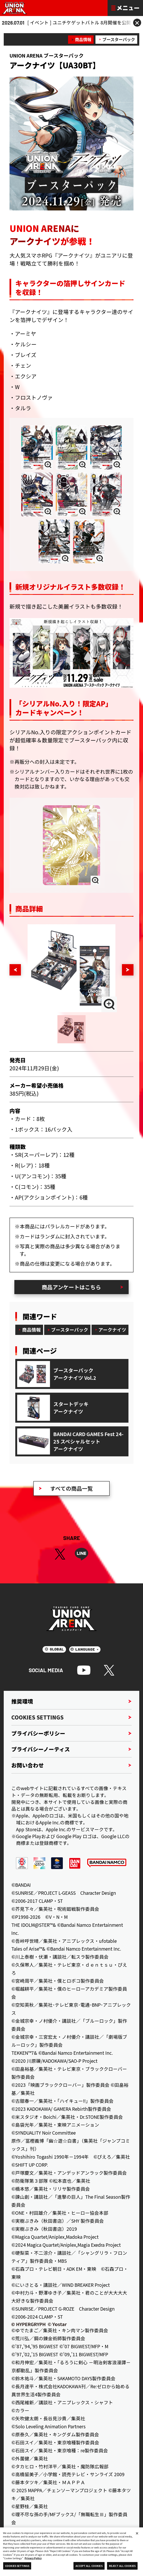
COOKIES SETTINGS (37, 1717)
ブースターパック (118, 39)
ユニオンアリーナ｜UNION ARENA (14, 8)
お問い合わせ (27, 1765)
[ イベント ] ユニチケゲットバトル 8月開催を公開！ (81, 22)
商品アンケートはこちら (71, 1287)
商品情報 (83, 39)
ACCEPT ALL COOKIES (89, 2566)
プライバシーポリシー (38, 1733)
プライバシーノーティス (40, 1749)
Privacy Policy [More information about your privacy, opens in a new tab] (33, 2558)
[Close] (137, 2533)
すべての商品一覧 (71, 1488)
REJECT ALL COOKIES (122, 2566)
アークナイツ (112, 1329)
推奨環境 (22, 1701)
